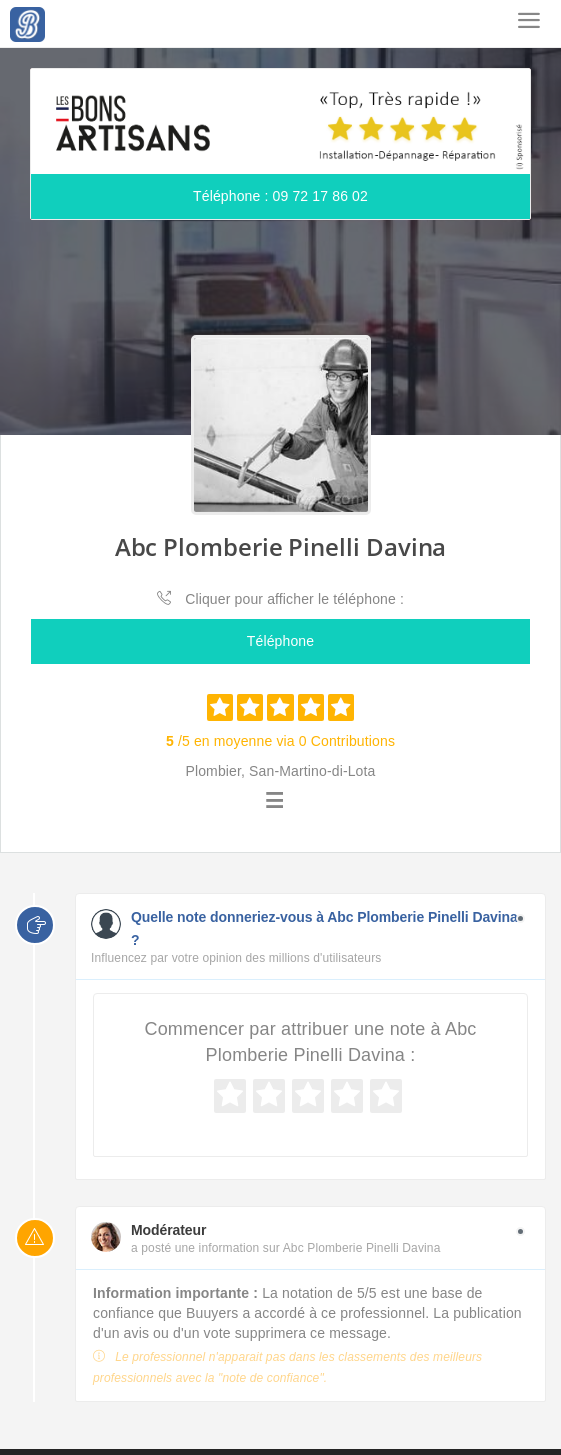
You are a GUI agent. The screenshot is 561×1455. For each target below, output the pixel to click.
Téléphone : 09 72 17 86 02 (280, 196)
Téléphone (280, 641)
